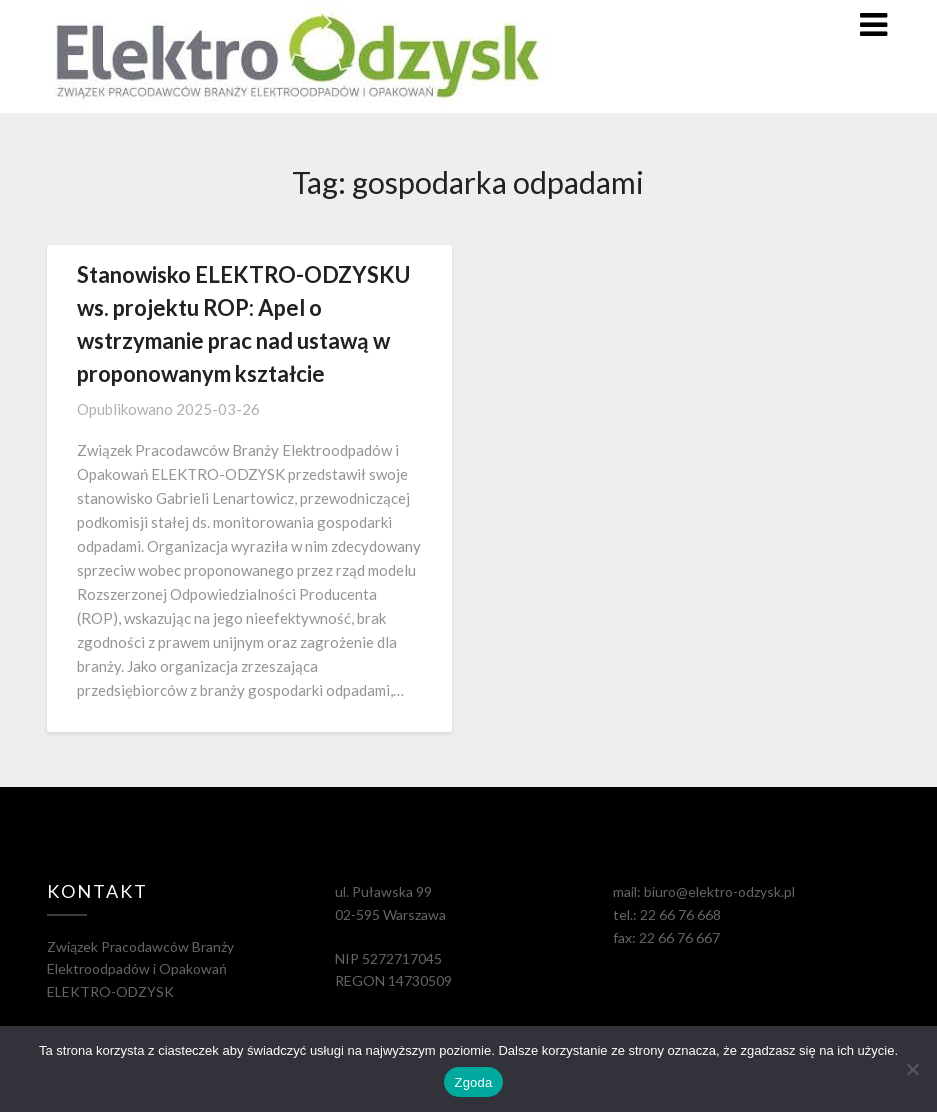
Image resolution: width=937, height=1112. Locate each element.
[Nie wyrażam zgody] (912, 1069)
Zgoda (473, 1082)
